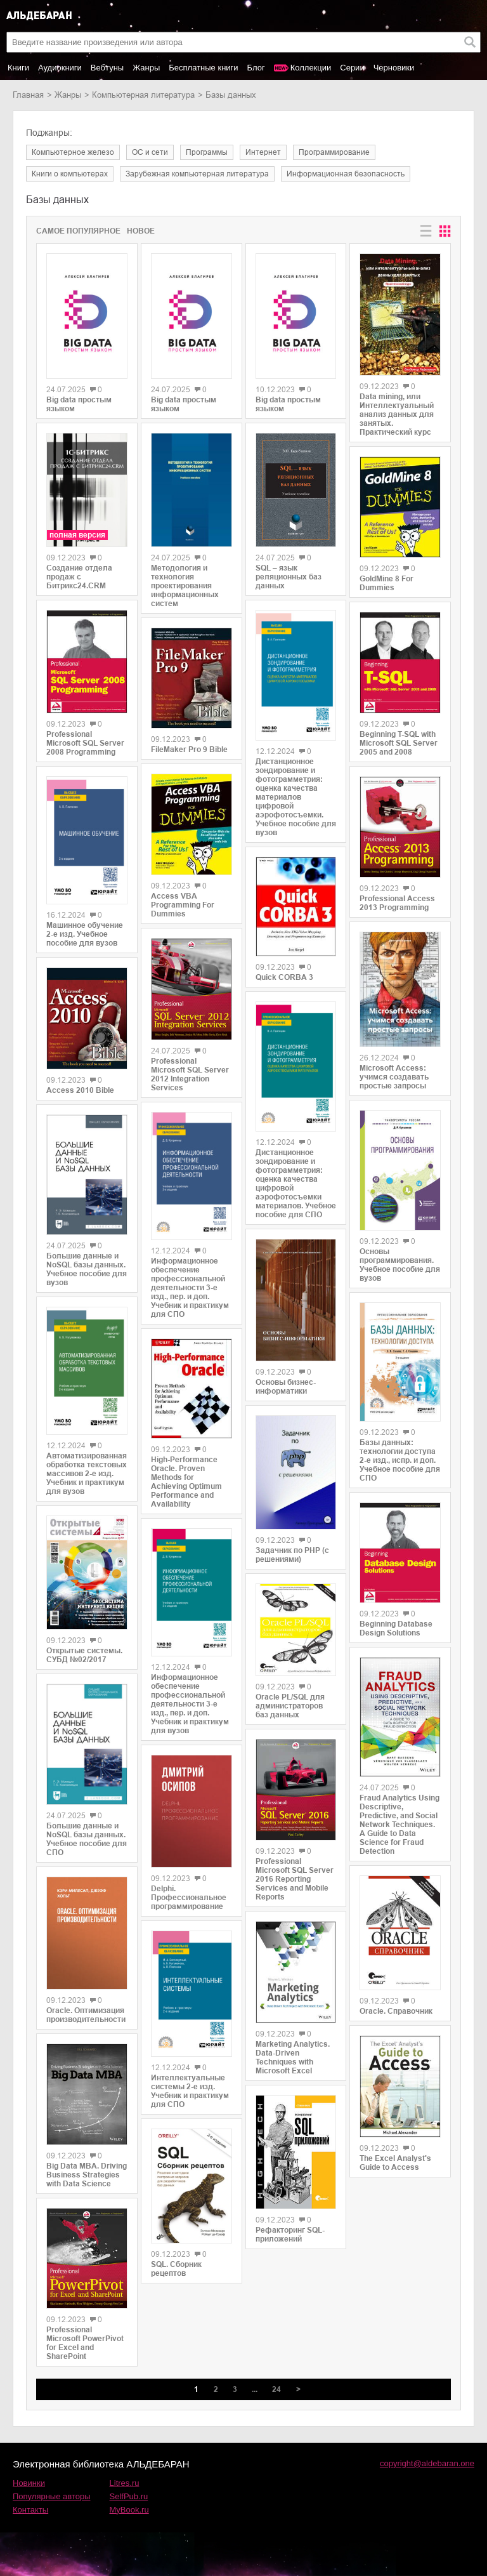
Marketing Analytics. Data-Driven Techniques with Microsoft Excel (293, 2057)
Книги (18, 67)
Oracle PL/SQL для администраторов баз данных (290, 1706)
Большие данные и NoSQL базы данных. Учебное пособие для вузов (86, 1269)
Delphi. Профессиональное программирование (188, 1897)
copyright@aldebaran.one (427, 2463)
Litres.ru (125, 2483)
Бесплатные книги (203, 67)
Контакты (30, 2509)
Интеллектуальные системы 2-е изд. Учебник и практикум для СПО (190, 2091)
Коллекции (311, 67)
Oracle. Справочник (396, 2011)
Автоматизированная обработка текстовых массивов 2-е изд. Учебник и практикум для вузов (86, 1473)
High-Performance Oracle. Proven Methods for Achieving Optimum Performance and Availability (186, 1482)
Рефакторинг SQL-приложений (290, 2234)
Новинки (29, 2483)
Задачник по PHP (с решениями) (292, 1555)
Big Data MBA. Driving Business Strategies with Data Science (86, 2175)
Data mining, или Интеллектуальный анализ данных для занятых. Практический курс (397, 414)
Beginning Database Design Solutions (396, 1628)
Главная (28, 95)
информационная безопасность (346, 173)
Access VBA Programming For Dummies (182, 905)
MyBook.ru (129, 2509)
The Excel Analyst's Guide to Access (395, 2163)
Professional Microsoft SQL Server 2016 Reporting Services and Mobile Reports (295, 1879)
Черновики (394, 67)
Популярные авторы (52, 2496)
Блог (256, 67)
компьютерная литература (143, 95)
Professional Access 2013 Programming (397, 903)
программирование (334, 152)
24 (276, 2389)
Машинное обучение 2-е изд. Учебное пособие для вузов (84, 934)
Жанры (146, 67)
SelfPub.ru (129, 2496)
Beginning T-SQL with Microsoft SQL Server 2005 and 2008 (399, 743)
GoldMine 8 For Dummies (386, 583)
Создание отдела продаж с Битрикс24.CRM (79, 577)
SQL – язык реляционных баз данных (288, 577)
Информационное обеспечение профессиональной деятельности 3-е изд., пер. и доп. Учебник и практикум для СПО (190, 1288)
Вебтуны (107, 67)
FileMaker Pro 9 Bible (189, 749)
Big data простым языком (79, 404)
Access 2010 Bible (80, 1090)
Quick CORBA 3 (284, 977)
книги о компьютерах (70, 173)
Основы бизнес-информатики (286, 1387)
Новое (141, 231)
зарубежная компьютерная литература (197, 173)
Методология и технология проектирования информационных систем (185, 586)
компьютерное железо (73, 152)
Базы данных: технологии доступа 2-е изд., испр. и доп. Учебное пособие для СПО (400, 1460)
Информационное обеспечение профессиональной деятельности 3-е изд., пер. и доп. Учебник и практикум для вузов (190, 1704)
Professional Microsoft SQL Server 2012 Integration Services (190, 1074)
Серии (352, 67)
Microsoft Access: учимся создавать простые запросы (394, 1077)
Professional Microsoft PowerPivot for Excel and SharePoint (85, 2343)
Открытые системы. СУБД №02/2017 (84, 1655)
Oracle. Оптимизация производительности (86, 2015)
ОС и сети (150, 152)
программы (207, 152)
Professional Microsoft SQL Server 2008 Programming (85, 743)
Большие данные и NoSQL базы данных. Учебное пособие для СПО (86, 1839)
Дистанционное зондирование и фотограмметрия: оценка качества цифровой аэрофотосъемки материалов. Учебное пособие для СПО (296, 1183)
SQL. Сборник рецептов (176, 2269)
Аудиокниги (60, 67)
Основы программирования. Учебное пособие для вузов (400, 1265)
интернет (263, 152)
